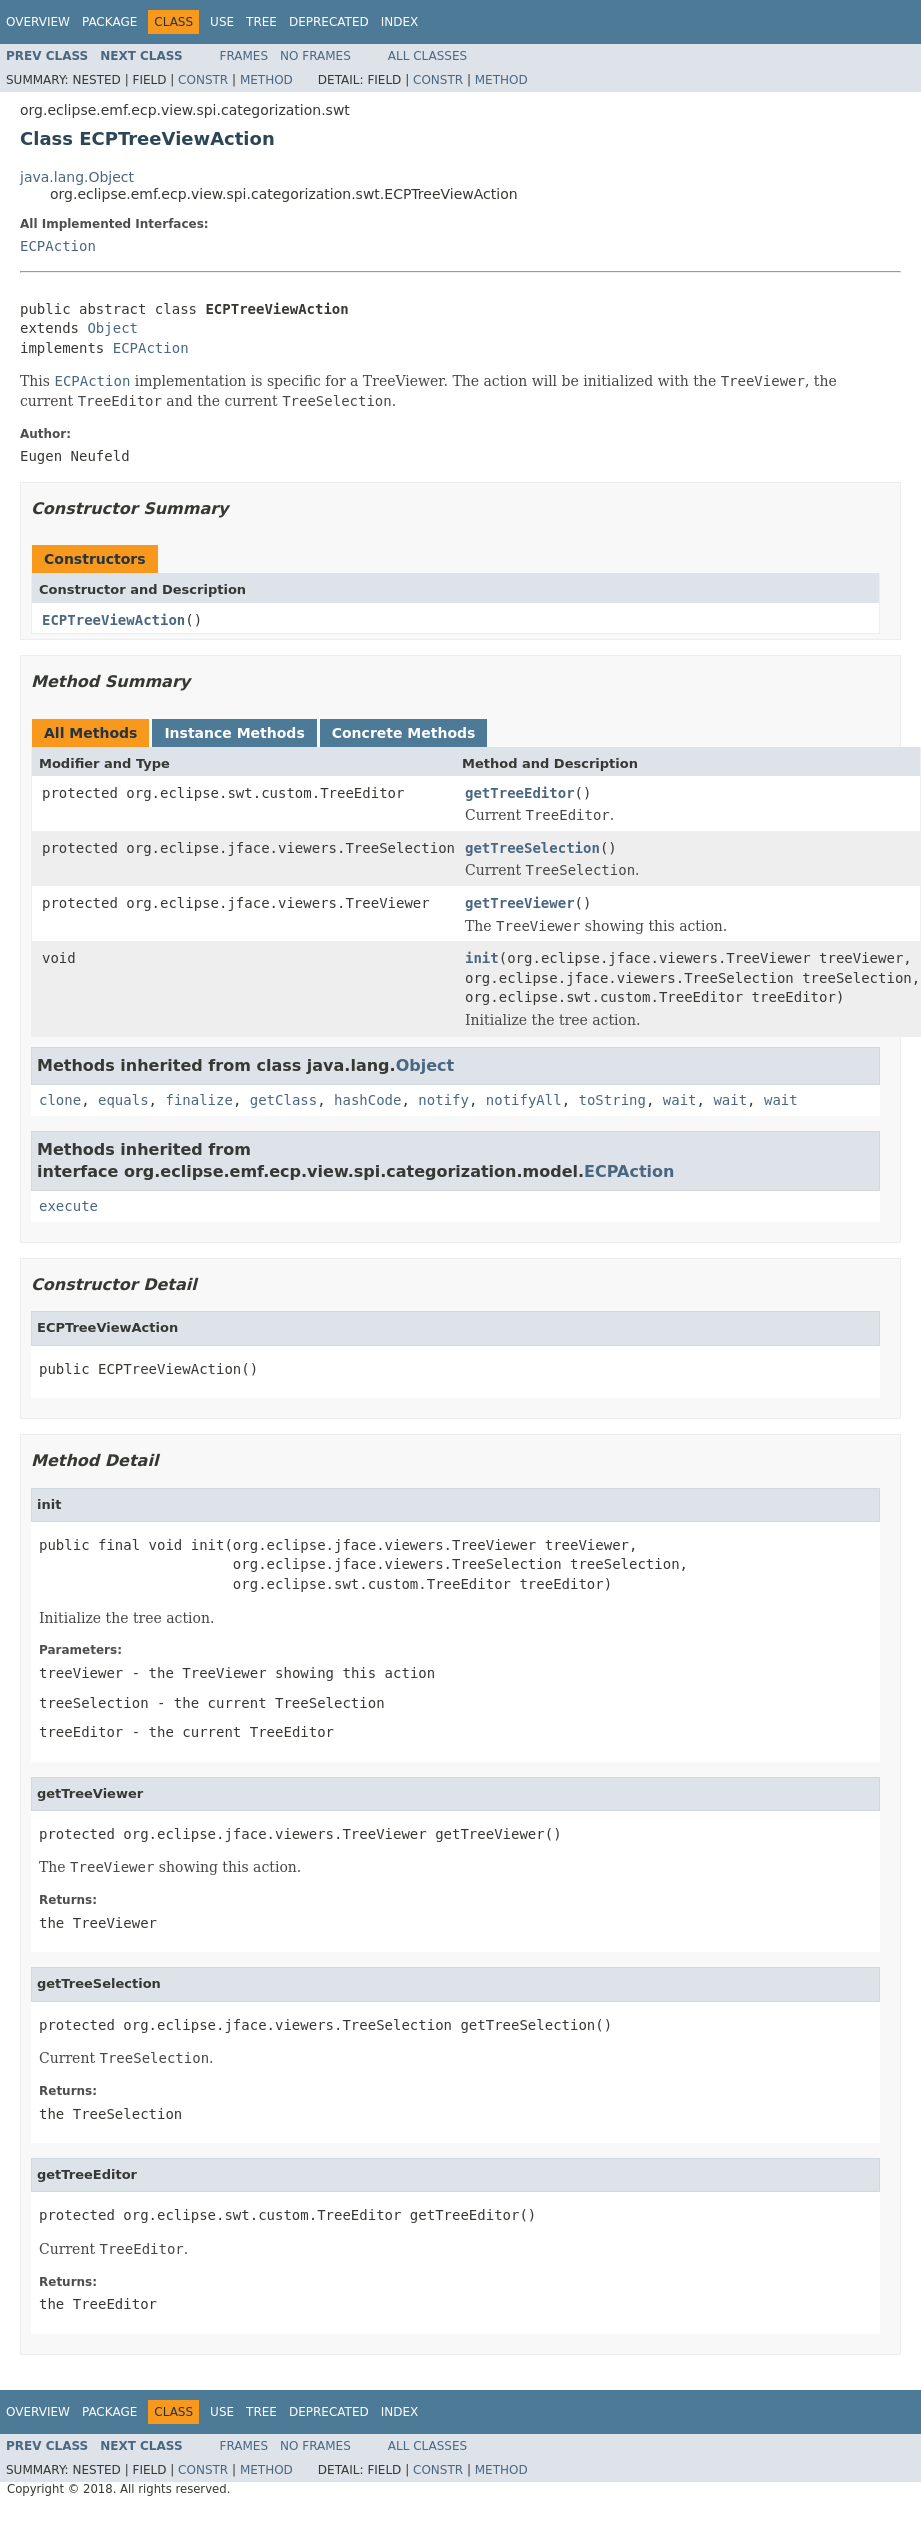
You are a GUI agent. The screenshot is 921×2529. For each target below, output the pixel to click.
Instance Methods (234, 733)
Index (400, 22)
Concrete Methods (404, 733)
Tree (261, 22)
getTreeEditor (520, 793)
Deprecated (329, 22)
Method (266, 80)
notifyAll (524, 1100)
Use (222, 22)
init (482, 958)
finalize (198, 1100)
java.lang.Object (77, 177)
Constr (203, 80)
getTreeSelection (532, 848)
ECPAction (58, 246)
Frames (244, 56)
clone (60, 1100)
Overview (38, 22)
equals (123, 1100)
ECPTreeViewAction (113, 620)
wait (680, 1100)
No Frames (315, 56)
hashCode (367, 1100)
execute (68, 1206)
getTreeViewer (520, 903)
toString (612, 1100)
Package (109, 22)
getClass (283, 1100)
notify (443, 1100)
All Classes (427, 56)
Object (112, 328)
